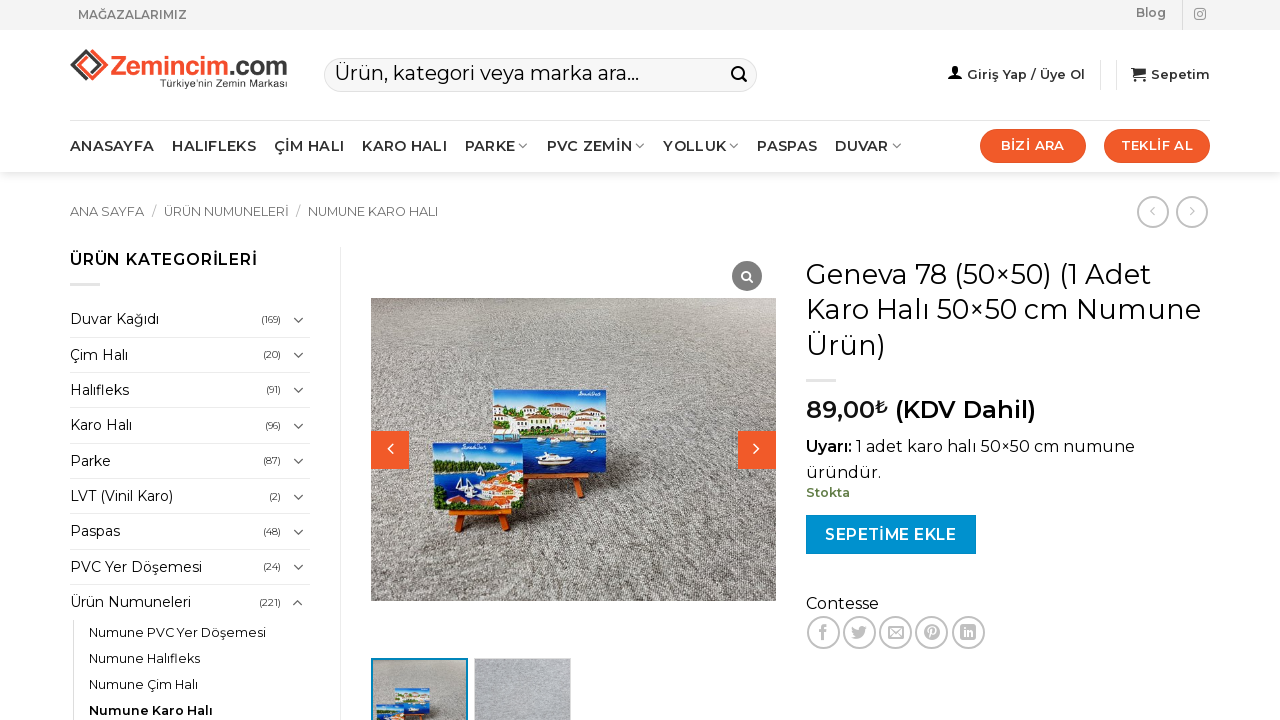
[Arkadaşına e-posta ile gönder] (895, 632)
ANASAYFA (112, 146)
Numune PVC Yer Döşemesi (177, 632)
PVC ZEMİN (596, 146)
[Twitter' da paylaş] (859, 632)
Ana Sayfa (107, 211)
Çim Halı (99, 355)
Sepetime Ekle (890, 534)
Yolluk (701, 146)
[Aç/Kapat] (298, 320)
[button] (757, 450)
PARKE (497, 146)
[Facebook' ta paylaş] (823, 632)
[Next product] (1152, 211)
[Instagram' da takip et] (1200, 15)
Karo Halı (101, 425)
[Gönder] (739, 75)
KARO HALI (404, 146)
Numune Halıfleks (144, 658)
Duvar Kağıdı (114, 319)
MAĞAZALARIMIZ (132, 14)
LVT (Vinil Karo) (121, 496)
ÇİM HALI (309, 146)
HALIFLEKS (214, 146)
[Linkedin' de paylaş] (968, 632)
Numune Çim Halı (143, 684)
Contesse (842, 603)
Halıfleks (99, 390)
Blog (1151, 12)
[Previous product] (1191, 211)
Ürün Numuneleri (226, 211)
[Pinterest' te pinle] (931, 632)
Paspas (787, 146)
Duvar (868, 146)
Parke (90, 461)
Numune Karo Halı (373, 211)
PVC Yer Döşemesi (136, 567)
